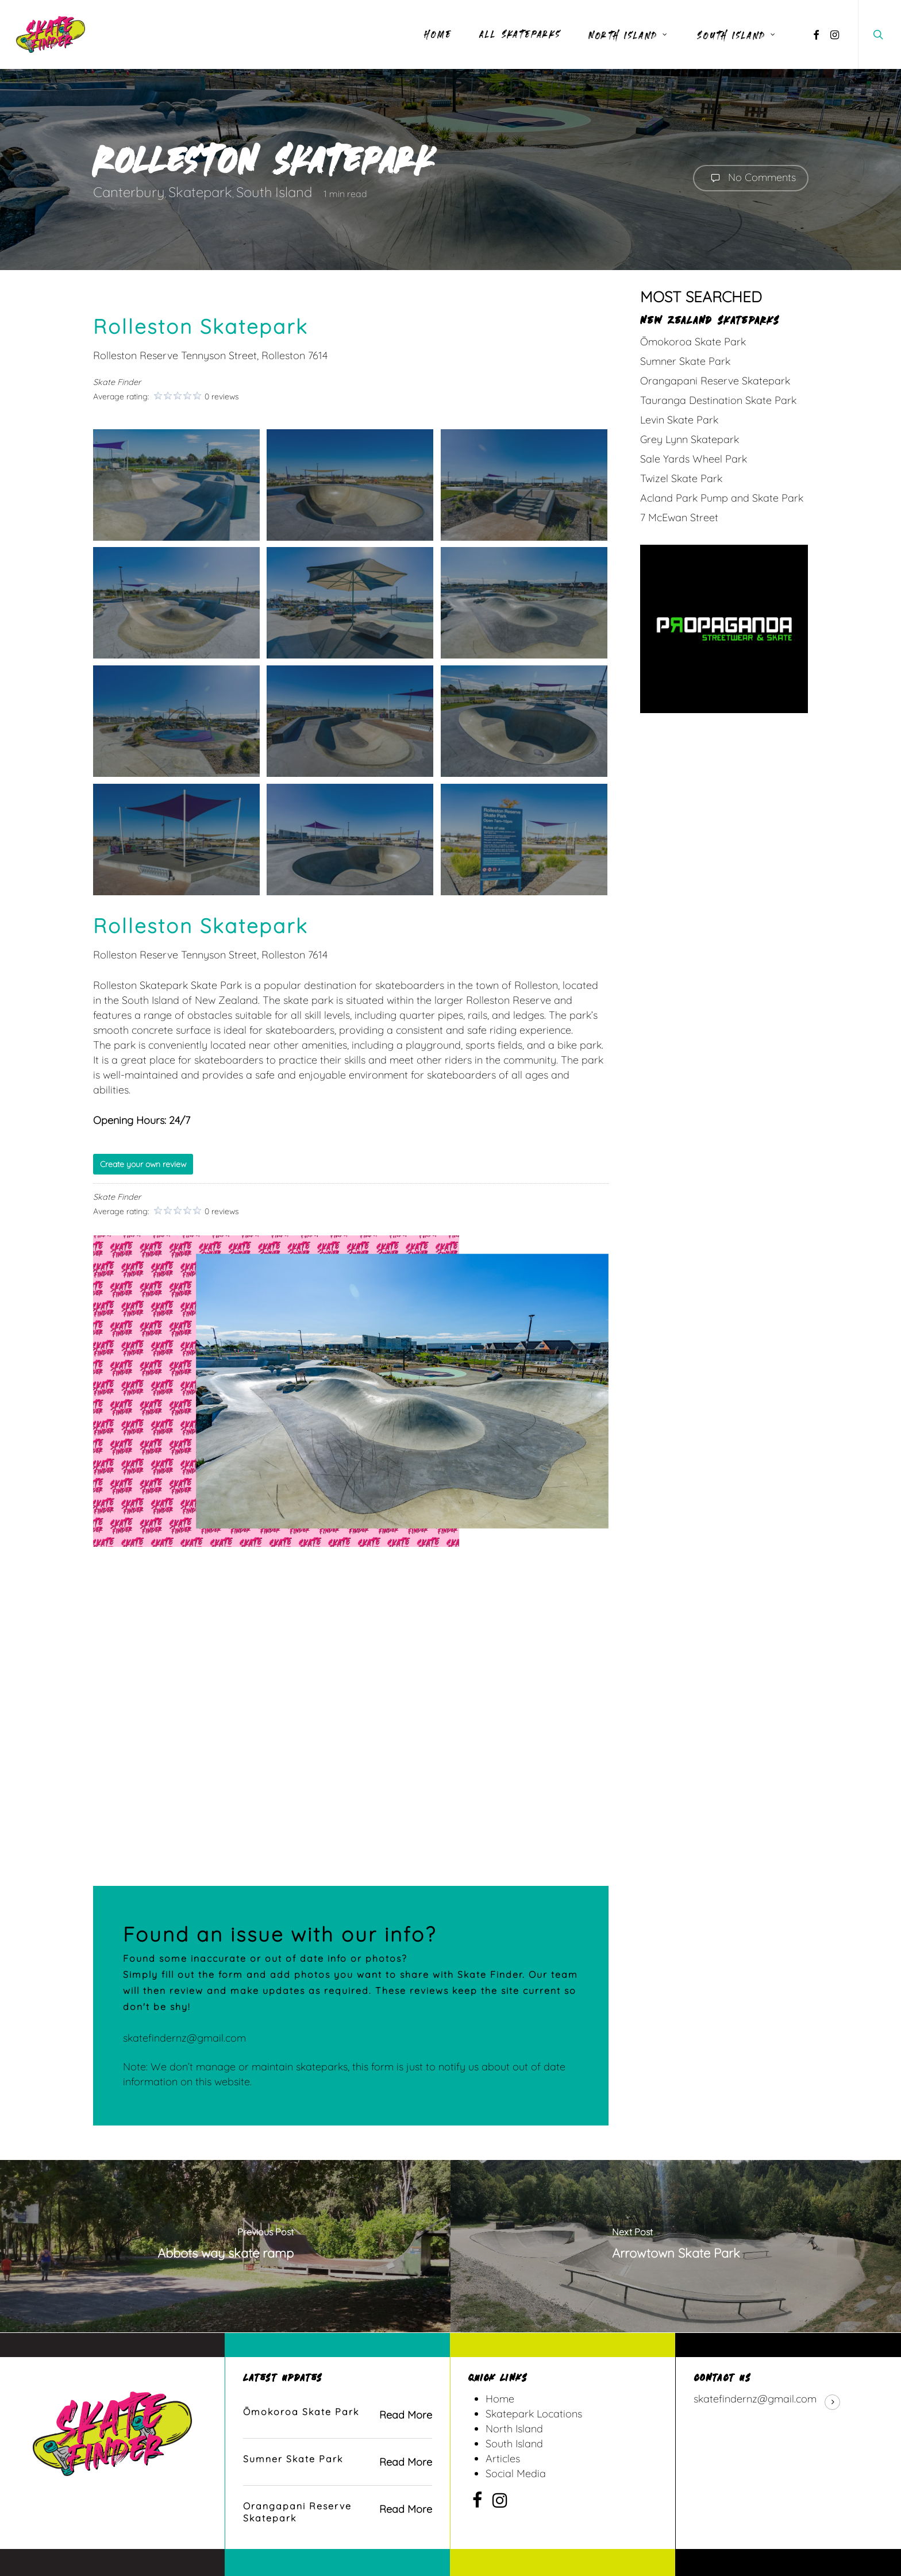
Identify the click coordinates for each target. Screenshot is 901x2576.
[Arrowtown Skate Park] (675, 2246)
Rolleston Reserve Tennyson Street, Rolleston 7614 (210, 355)
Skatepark (200, 192)
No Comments (751, 178)
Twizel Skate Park (681, 478)
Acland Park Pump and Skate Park (721, 498)
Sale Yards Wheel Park (693, 458)
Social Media (516, 2473)
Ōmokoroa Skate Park (693, 341)
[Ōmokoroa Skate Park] (337, 2415)
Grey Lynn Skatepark (689, 439)
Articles (503, 2458)
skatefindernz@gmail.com (184, 2037)
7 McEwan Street (679, 517)
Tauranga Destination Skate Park (718, 400)
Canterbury (128, 192)
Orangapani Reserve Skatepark (715, 380)
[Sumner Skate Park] (337, 2462)
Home (500, 2398)
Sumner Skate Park (685, 361)
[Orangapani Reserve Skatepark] (337, 2512)
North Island (514, 2428)
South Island (274, 192)
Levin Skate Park (679, 419)
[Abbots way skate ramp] (225, 2246)
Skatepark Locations (534, 2413)
